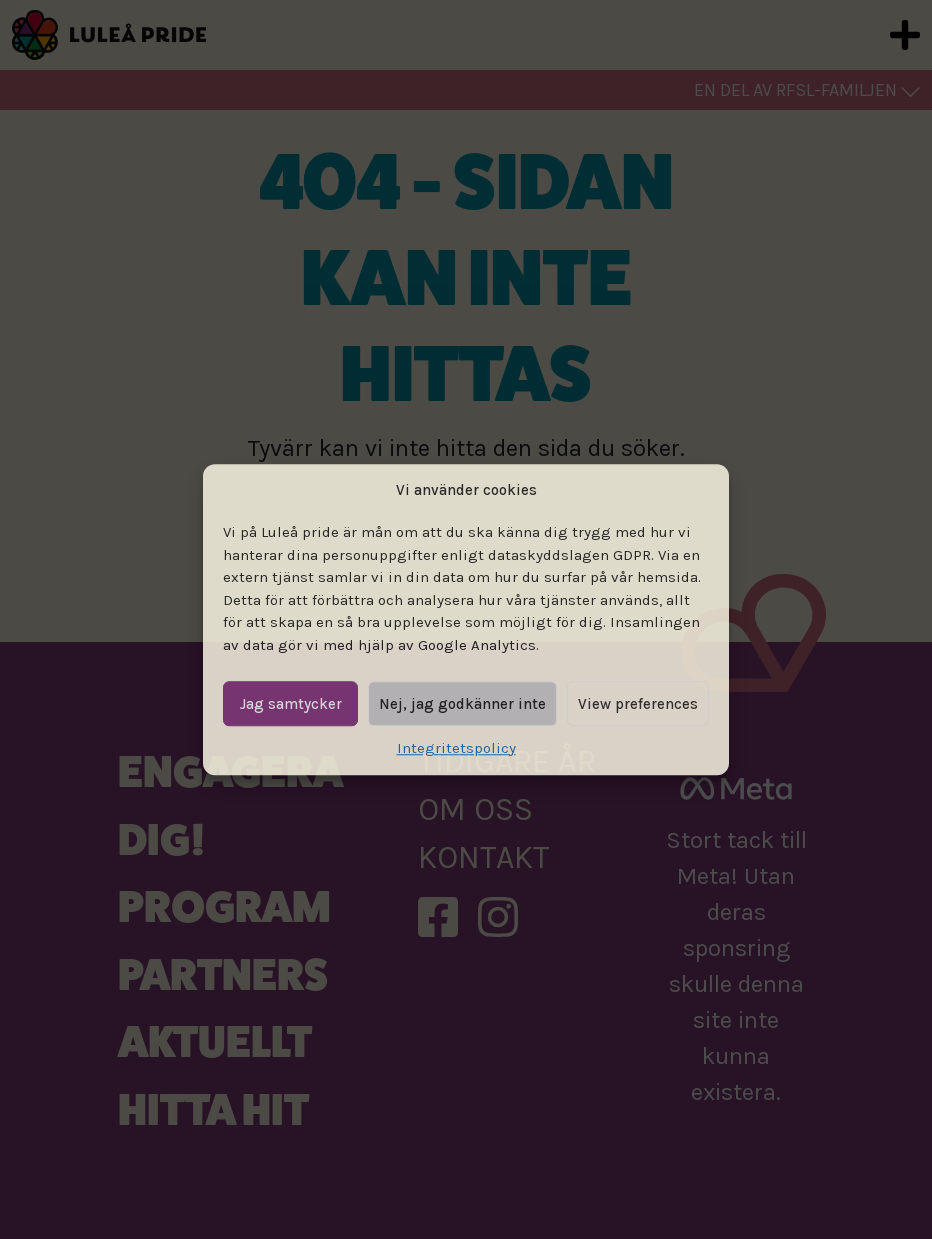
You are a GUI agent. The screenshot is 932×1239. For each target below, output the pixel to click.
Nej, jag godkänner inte (462, 704)
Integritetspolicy (456, 748)
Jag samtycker (291, 704)
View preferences (638, 704)
